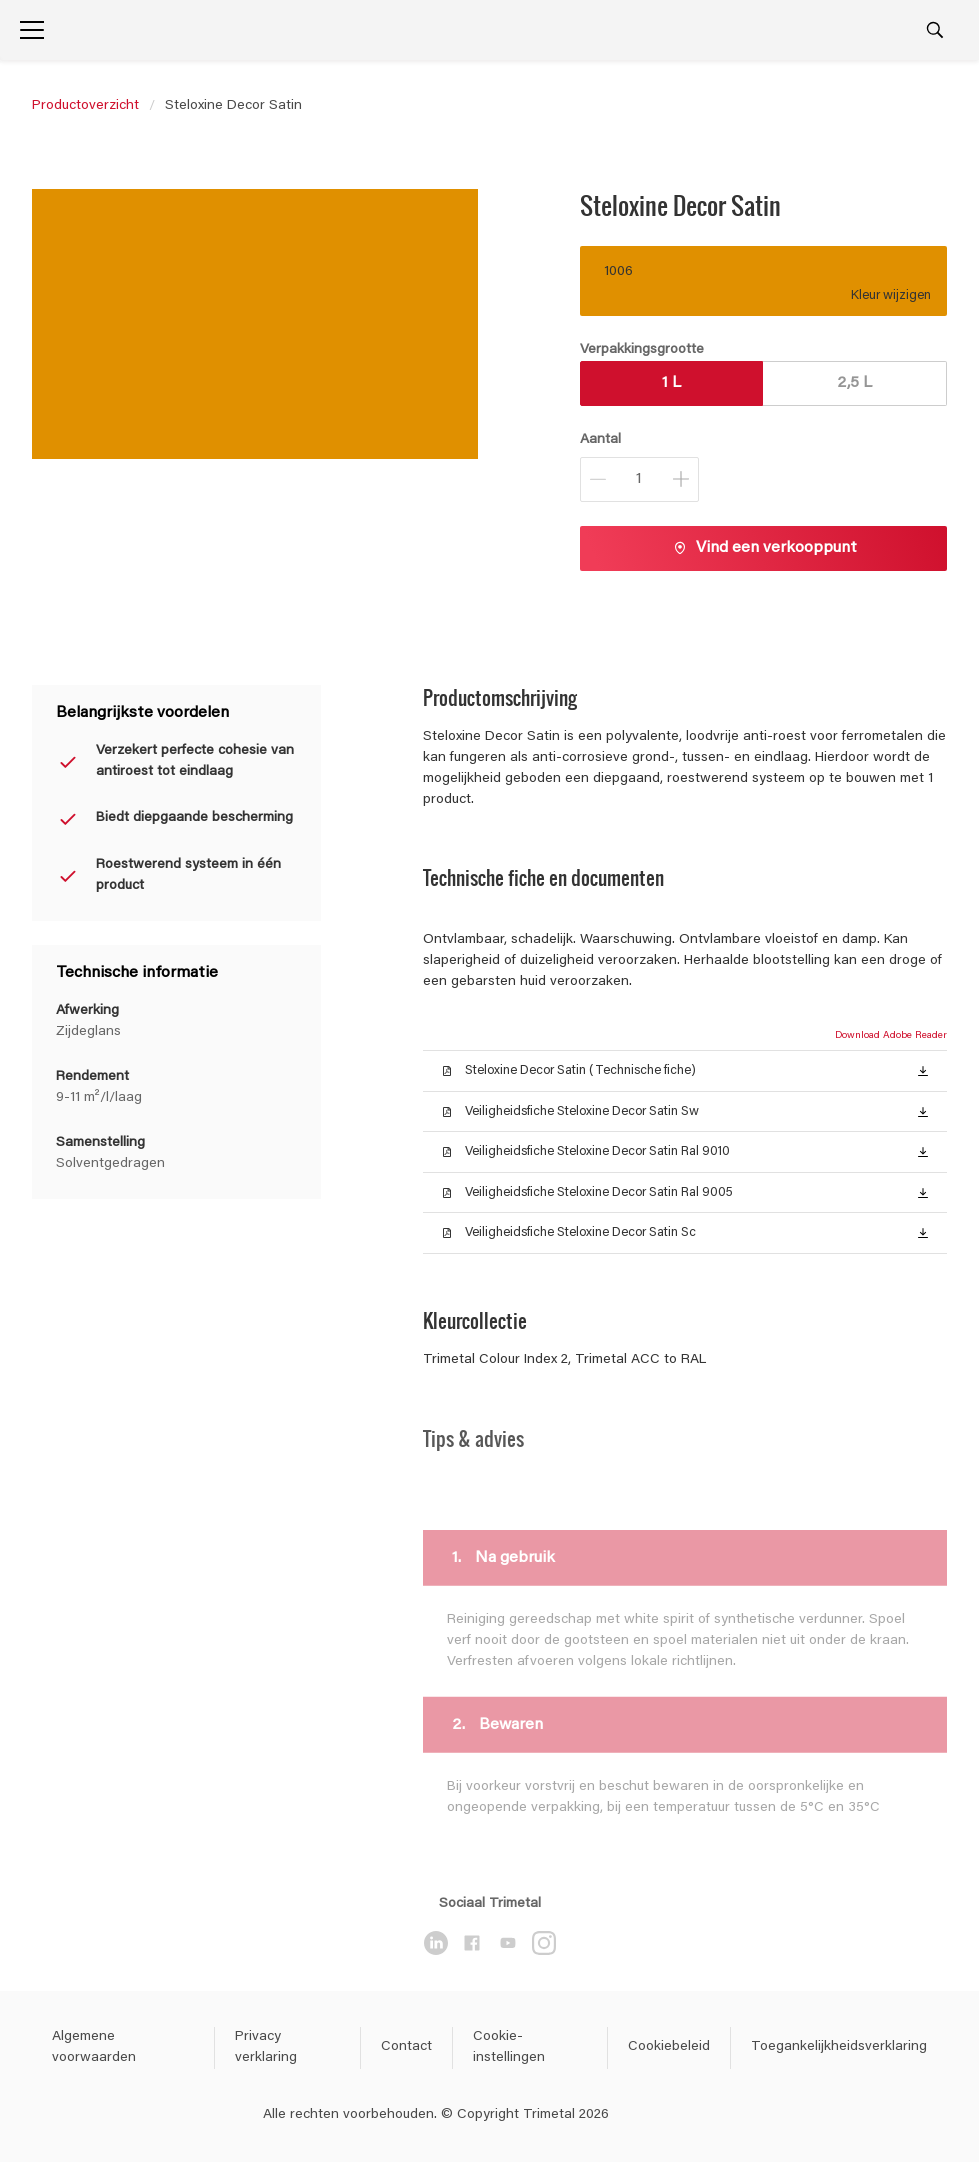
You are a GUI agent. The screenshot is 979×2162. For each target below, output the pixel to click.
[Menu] (32, 30)
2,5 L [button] (854, 383)
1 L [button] (671, 383)
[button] (923, 1070)
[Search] (935, 30)
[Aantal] (639, 479)
